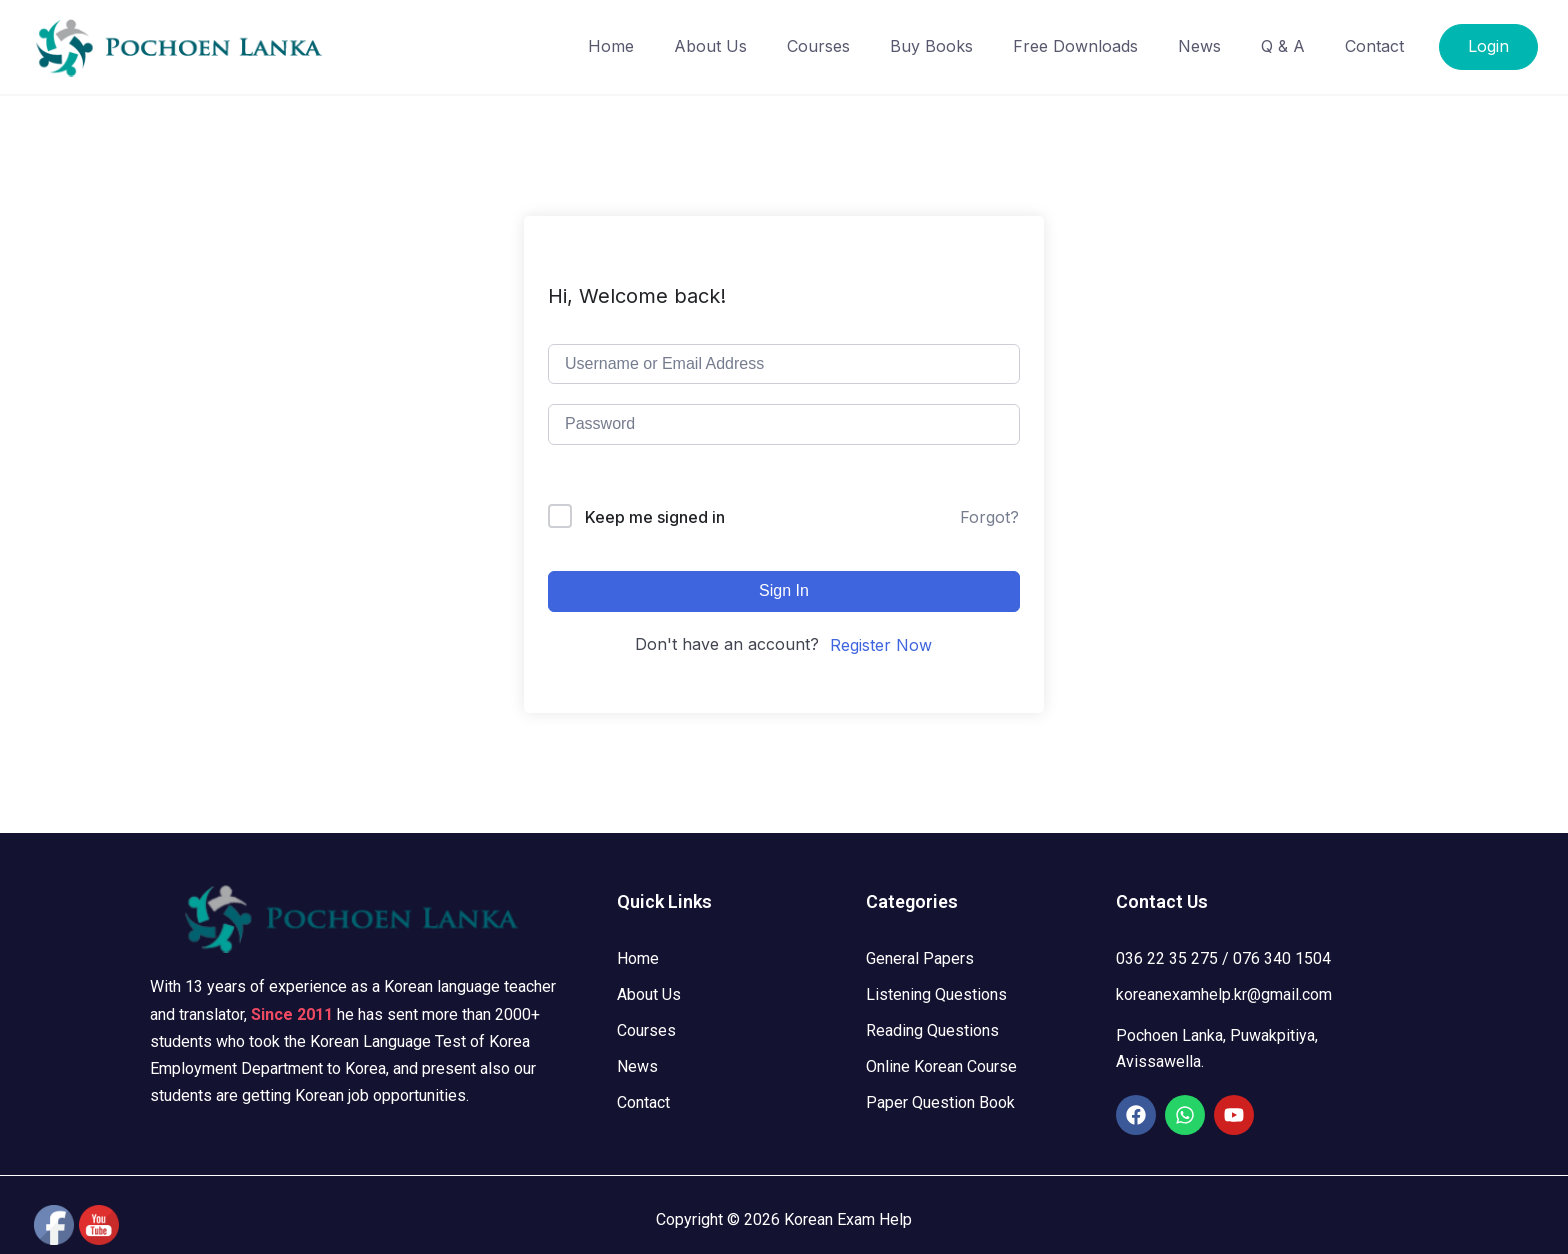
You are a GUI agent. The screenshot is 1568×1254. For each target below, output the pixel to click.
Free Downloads (1075, 46)
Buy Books (931, 46)
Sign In (784, 590)
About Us (710, 46)
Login (1488, 46)
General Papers (920, 958)
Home (611, 46)
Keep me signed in (655, 517)
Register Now (881, 645)
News (1199, 46)
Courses (818, 46)
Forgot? (989, 517)
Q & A (1283, 46)
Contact (1374, 46)
